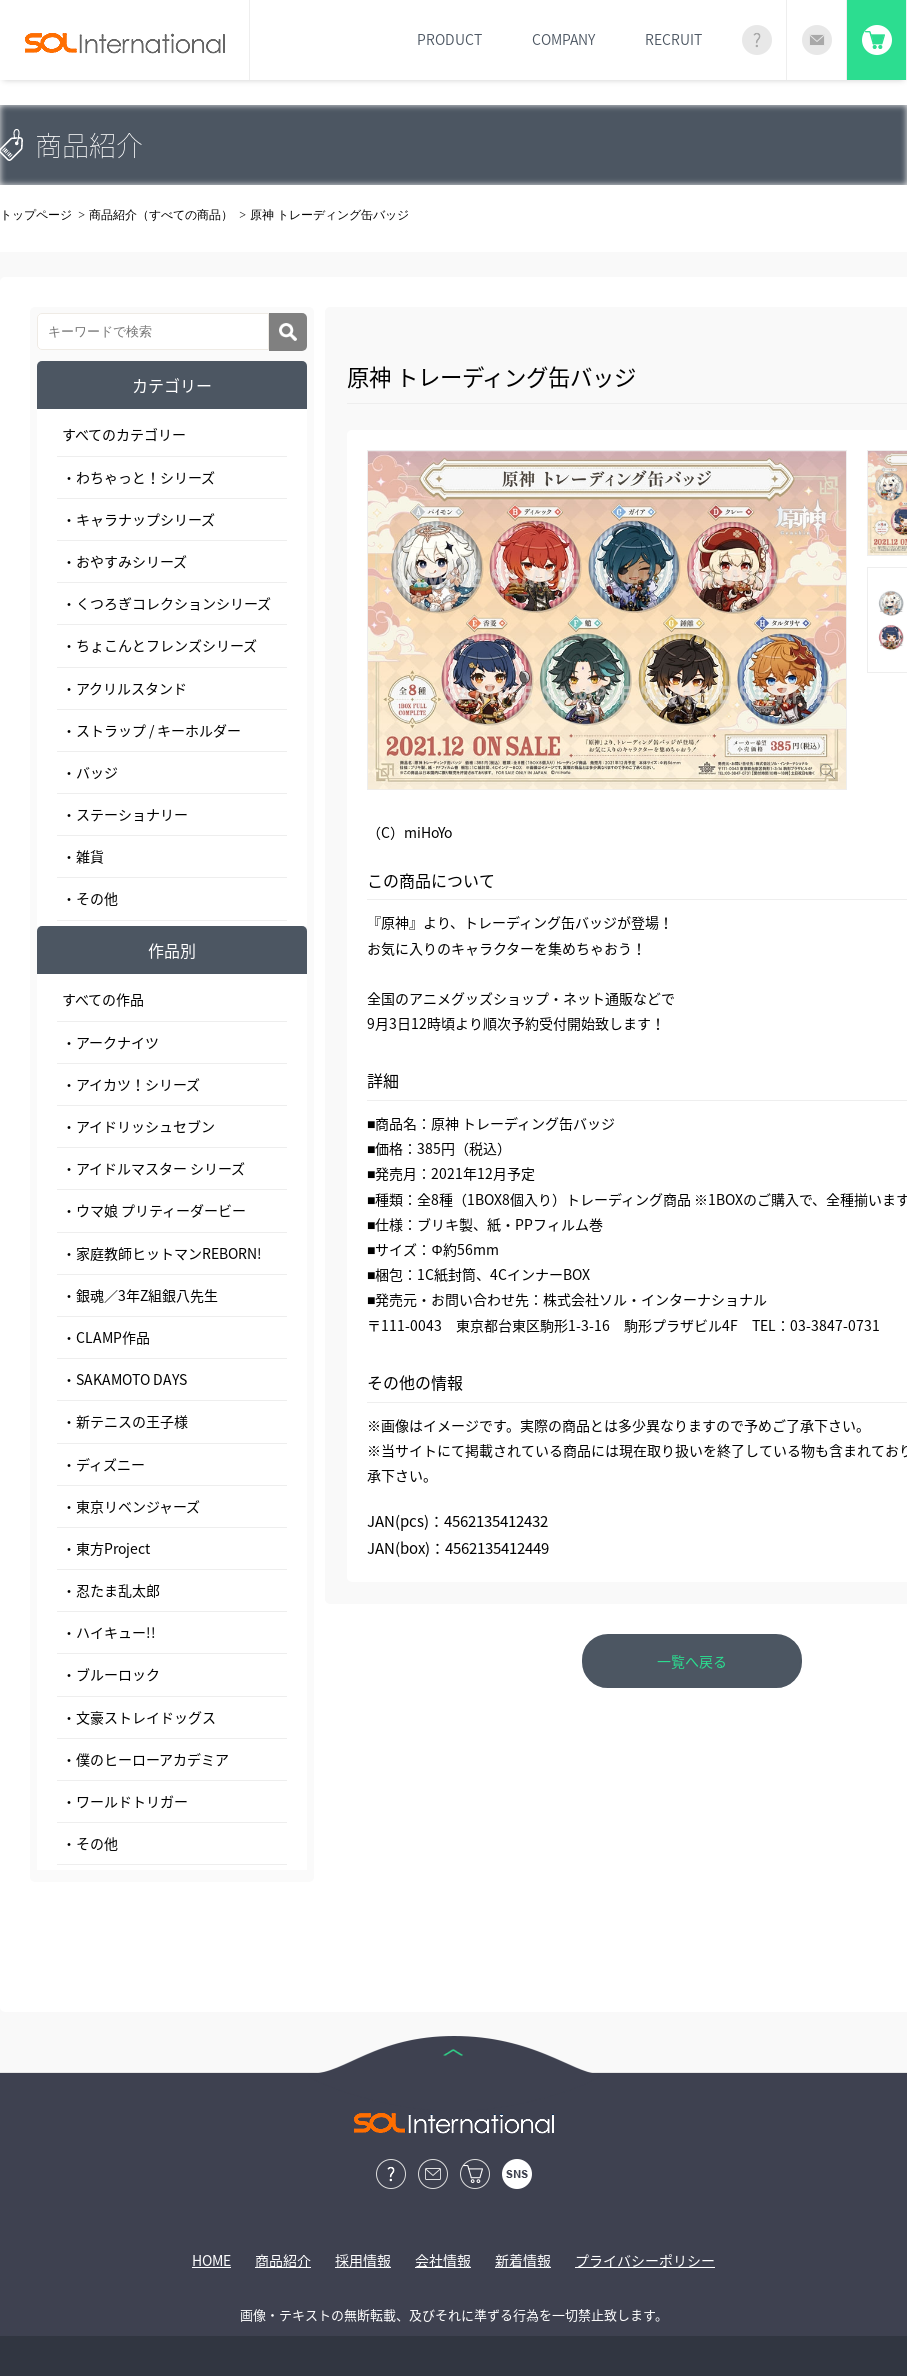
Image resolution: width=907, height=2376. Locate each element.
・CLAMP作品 (106, 1337)
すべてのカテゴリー (124, 434)
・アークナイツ (110, 1042)
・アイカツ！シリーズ (131, 1084)
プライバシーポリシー (645, 2260)
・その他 (90, 898)
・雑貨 (83, 856)
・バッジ (90, 772)
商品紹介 (283, 2260)
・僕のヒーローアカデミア (145, 1759)
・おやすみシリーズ (124, 561)
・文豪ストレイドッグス (139, 1717)
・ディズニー (103, 1464)
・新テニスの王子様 (125, 1421)
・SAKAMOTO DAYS (124, 1379)
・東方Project (106, 1548)
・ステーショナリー (125, 814)
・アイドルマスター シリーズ (153, 1168)
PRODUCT (449, 39)
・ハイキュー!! (109, 1632)
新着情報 (523, 2260)
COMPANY (563, 39)
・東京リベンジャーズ (131, 1506)
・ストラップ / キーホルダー (151, 730)
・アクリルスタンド (124, 688)
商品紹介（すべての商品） (161, 215)
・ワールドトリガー (125, 1801)
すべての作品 (103, 999)
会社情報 (443, 2260)
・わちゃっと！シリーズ (138, 477)
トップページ (36, 215)
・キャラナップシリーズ (138, 519)
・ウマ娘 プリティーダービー (154, 1210)
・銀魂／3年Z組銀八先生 (140, 1295)
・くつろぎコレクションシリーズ (166, 603)
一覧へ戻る (692, 1661)
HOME (211, 2260)
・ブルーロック (111, 1674)
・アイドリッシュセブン (138, 1126)
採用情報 (363, 2260)
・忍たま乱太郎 (111, 1590)
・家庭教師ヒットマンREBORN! (162, 1253)
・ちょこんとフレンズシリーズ (159, 645)
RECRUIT (673, 39)
